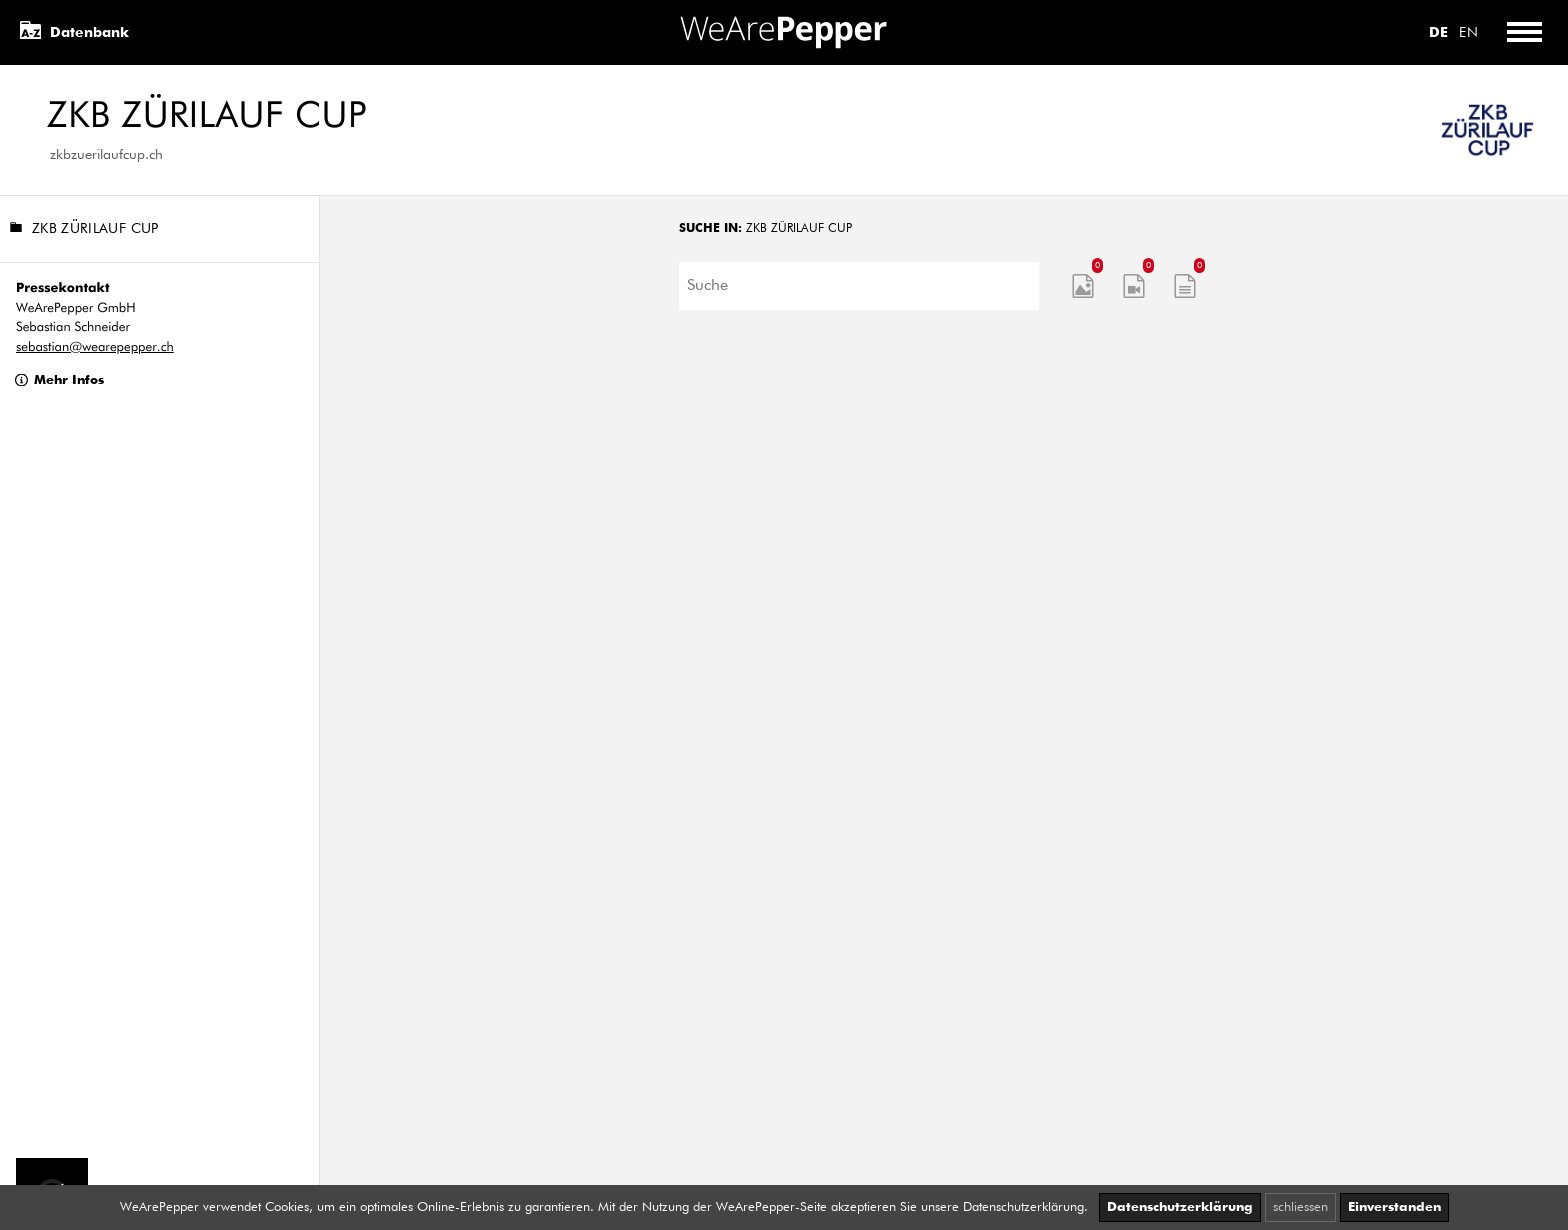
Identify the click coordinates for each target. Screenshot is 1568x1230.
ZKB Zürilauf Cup (84, 229)
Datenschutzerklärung (1180, 1207)
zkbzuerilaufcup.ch (106, 155)
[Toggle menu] (1524, 33)
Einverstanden (1394, 1207)
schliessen (1300, 1207)
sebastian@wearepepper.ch (95, 347)
